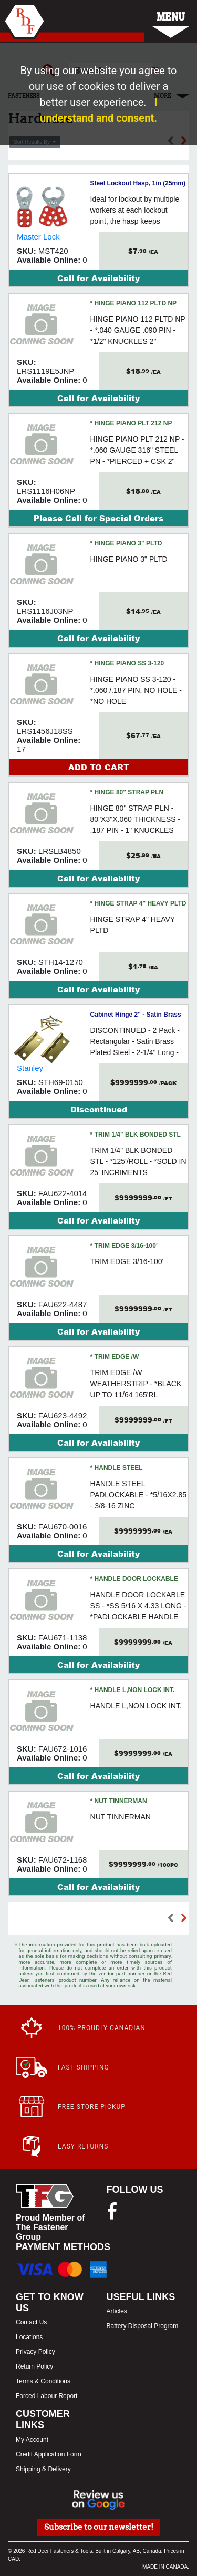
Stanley (30, 1067)
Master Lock (38, 236)
